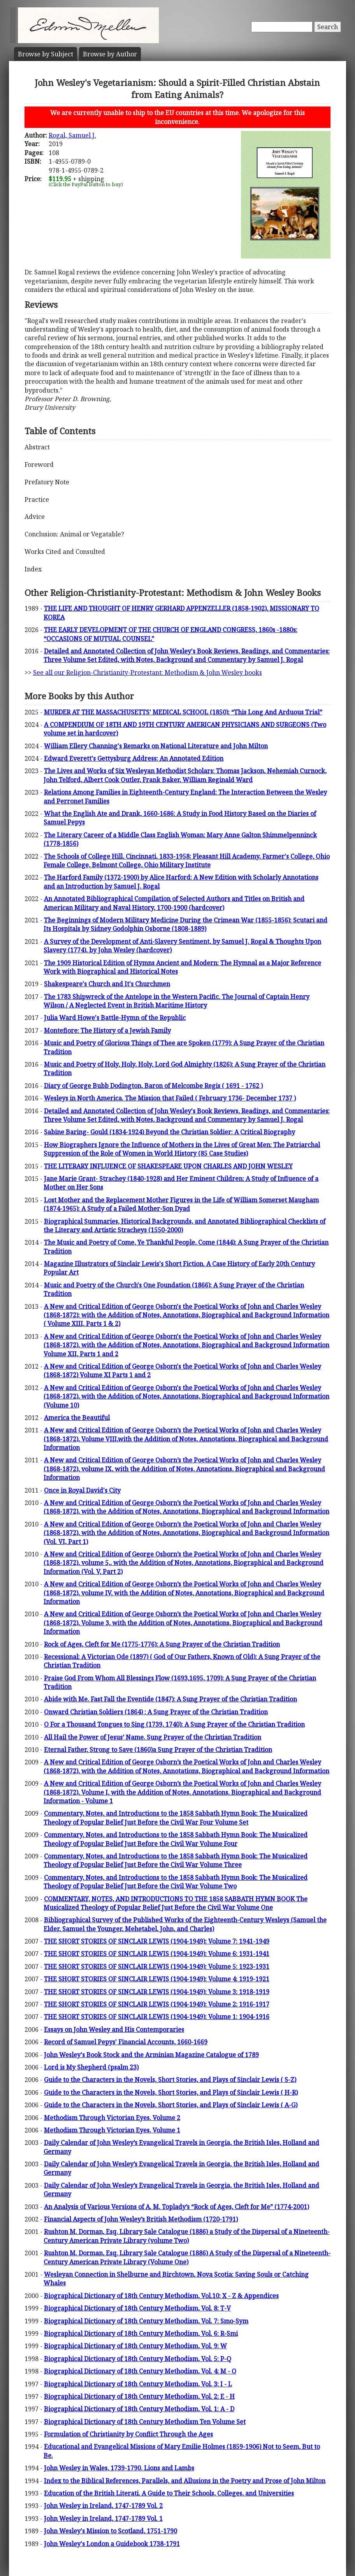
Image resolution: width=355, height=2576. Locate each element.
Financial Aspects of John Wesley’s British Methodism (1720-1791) (141, 2219)
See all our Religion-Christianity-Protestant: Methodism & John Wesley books (147, 672)
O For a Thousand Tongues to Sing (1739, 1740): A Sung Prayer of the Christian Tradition (174, 1724)
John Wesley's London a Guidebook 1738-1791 (112, 2543)
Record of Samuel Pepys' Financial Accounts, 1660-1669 (125, 2042)
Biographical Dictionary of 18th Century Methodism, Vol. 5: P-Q (137, 2358)
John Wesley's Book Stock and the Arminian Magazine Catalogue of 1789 (151, 2054)
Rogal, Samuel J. (72, 135)
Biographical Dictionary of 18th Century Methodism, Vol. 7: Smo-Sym (146, 2321)
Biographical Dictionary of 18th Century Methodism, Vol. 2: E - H (139, 2396)
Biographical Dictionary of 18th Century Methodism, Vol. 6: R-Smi (141, 2333)
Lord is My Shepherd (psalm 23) (91, 2067)
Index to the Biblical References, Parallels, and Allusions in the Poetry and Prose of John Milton (184, 2480)
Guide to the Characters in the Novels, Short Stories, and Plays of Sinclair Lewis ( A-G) (170, 2105)
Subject (45, 54)
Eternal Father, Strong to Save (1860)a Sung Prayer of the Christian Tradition (158, 1749)
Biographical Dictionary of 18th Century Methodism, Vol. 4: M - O (140, 2371)
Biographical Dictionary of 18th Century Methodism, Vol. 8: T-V (137, 2308)
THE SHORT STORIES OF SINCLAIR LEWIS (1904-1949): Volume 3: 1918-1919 (156, 1991)
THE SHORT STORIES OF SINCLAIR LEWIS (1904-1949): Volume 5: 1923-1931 (156, 1966)
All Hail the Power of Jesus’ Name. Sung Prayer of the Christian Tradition (152, 1737)
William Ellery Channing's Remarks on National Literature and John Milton (156, 746)
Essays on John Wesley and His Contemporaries (114, 2029)
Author (110, 54)
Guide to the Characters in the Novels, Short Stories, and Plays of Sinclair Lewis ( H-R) (171, 2092)
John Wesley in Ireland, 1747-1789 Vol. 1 (103, 2518)
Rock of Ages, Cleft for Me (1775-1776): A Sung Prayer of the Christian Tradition (162, 1644)
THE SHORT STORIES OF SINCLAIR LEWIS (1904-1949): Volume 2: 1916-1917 (156, 2004)
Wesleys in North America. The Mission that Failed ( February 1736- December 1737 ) (170, 1098)
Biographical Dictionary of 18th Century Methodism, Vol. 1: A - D (139, 2409)
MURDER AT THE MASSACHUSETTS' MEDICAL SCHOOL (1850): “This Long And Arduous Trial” (183, 712)
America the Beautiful (77, 1417)
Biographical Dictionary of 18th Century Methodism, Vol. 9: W (135, 2346)
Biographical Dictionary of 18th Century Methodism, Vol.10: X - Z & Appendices (161, 2295)
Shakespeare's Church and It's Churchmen (107, 984)
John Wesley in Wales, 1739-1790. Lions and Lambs (119, 2468)
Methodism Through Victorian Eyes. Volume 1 (112, 2130)
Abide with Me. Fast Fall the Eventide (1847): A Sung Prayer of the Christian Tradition (170, 1699)
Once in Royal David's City (82, 1490)
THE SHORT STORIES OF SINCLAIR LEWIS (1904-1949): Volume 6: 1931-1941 (156, 1953)
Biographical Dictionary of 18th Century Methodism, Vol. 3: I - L (138, 2384)
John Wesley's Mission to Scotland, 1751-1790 (110, 2531)
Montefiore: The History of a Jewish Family (107, 1030)
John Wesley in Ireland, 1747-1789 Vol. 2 (103, 2505)
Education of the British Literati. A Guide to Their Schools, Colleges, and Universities (169, 2493)
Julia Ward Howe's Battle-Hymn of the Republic (115, 1017)
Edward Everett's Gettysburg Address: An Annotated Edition (133, 758)
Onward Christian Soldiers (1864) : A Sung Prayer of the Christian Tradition (156, 1712)
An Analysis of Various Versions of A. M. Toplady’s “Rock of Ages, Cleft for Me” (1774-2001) (176, 2206)
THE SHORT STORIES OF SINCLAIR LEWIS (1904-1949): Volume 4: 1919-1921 (156, 1979)
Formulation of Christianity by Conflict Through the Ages (128, 2434)
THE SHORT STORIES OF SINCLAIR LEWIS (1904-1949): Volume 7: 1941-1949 (156, 1941)
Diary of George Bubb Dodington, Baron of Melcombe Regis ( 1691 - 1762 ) (153, 1085)
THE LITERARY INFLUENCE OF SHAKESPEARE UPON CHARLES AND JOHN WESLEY (168, 1166)
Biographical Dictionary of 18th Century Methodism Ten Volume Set (145, 2421)
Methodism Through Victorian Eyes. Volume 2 (112, 2117)
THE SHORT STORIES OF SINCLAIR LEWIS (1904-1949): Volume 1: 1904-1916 (156, 2016)
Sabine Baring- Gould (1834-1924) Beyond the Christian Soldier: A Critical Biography (169, 1132)
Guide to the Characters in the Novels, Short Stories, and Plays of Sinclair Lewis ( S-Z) (170, 2079)
